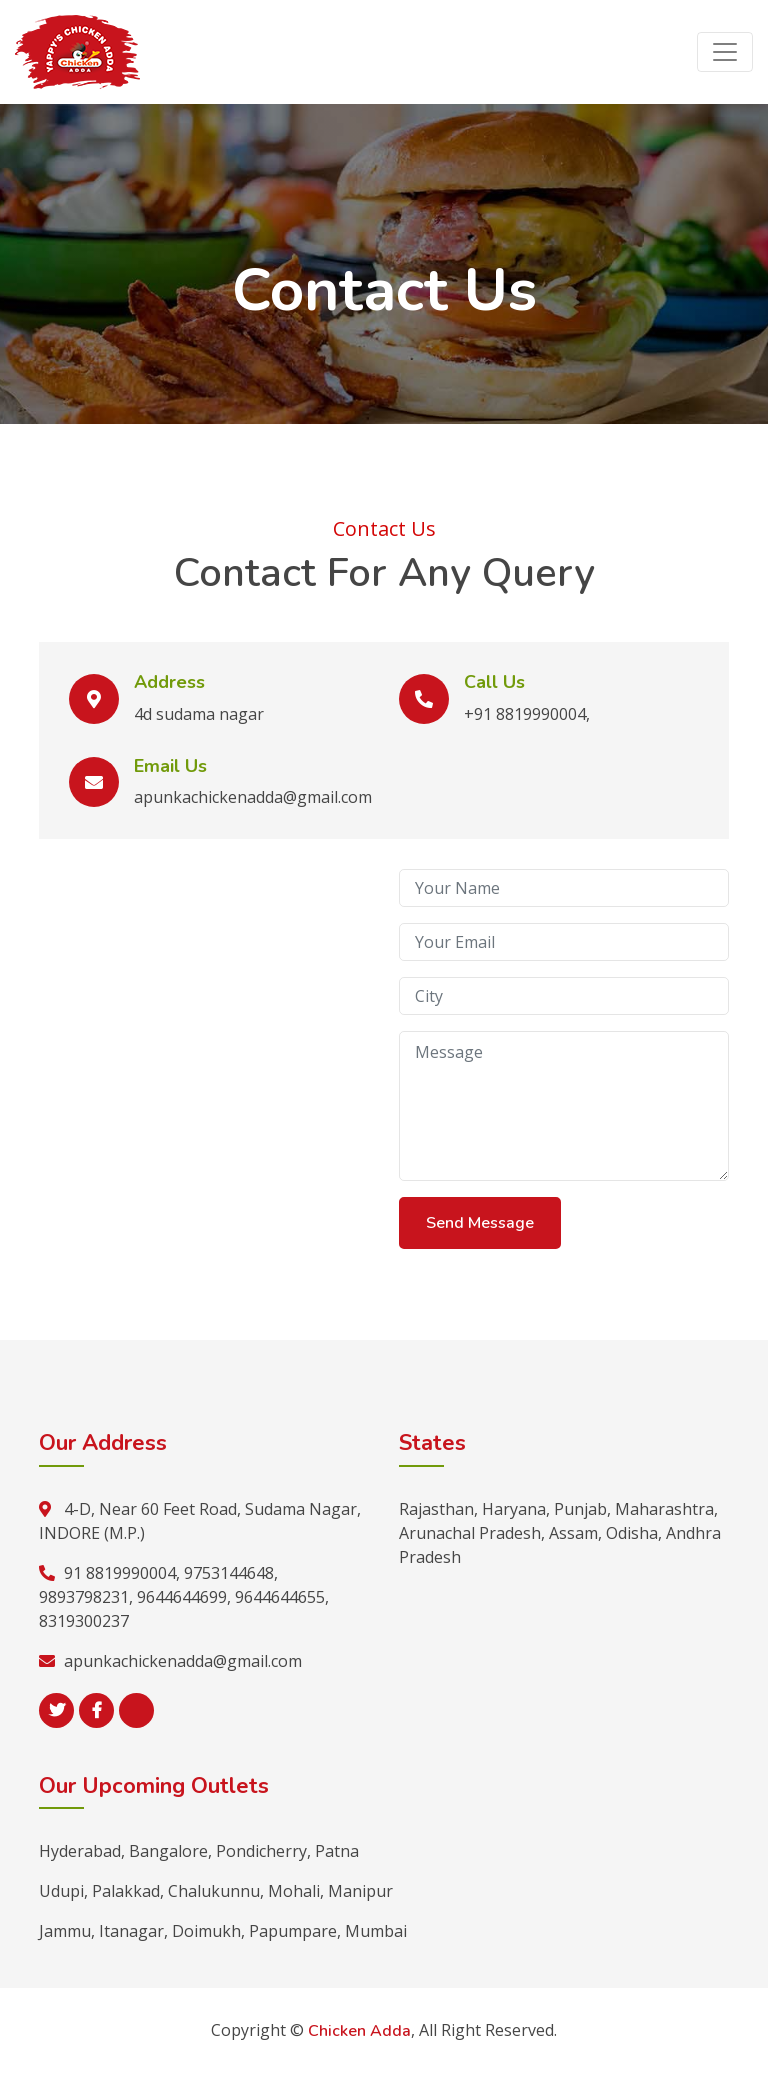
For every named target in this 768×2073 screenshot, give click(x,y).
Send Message (480, 1223)
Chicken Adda (359, 2031)
